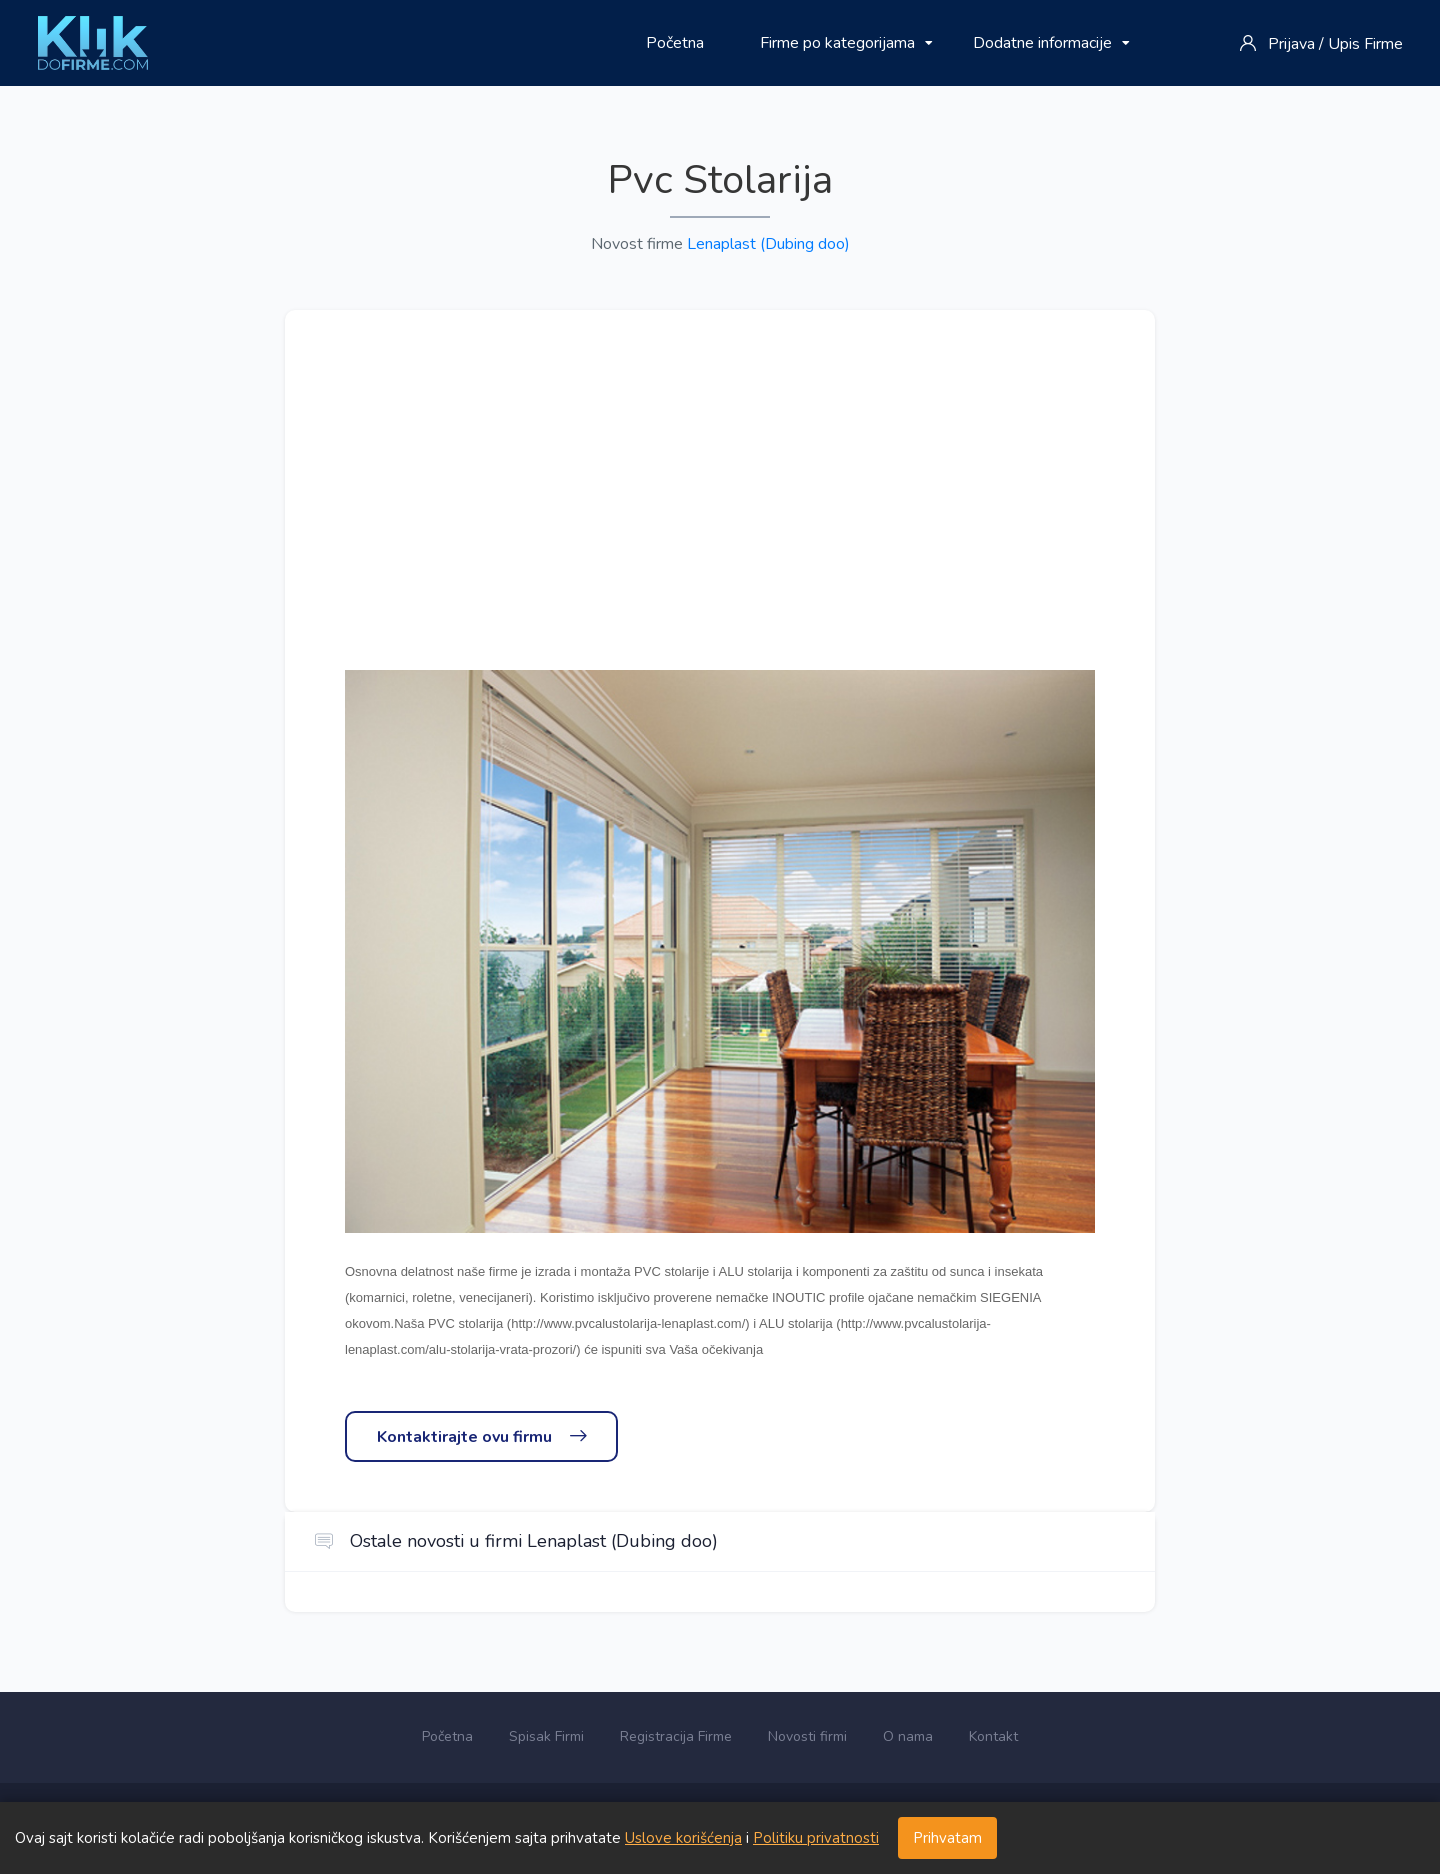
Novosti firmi (807, 1736)
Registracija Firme (676, 1736)
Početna (675, 43)
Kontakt (993, 1736)
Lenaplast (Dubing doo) (768, 244)
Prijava (1291, 44)
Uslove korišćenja (683, 1838)
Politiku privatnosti (816, 1838)
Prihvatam (947, 1838)
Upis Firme (1365, 44)
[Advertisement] (720, 520)
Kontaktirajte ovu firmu (481, 1437)
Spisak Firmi (546, 1736)
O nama (908, 1736)
